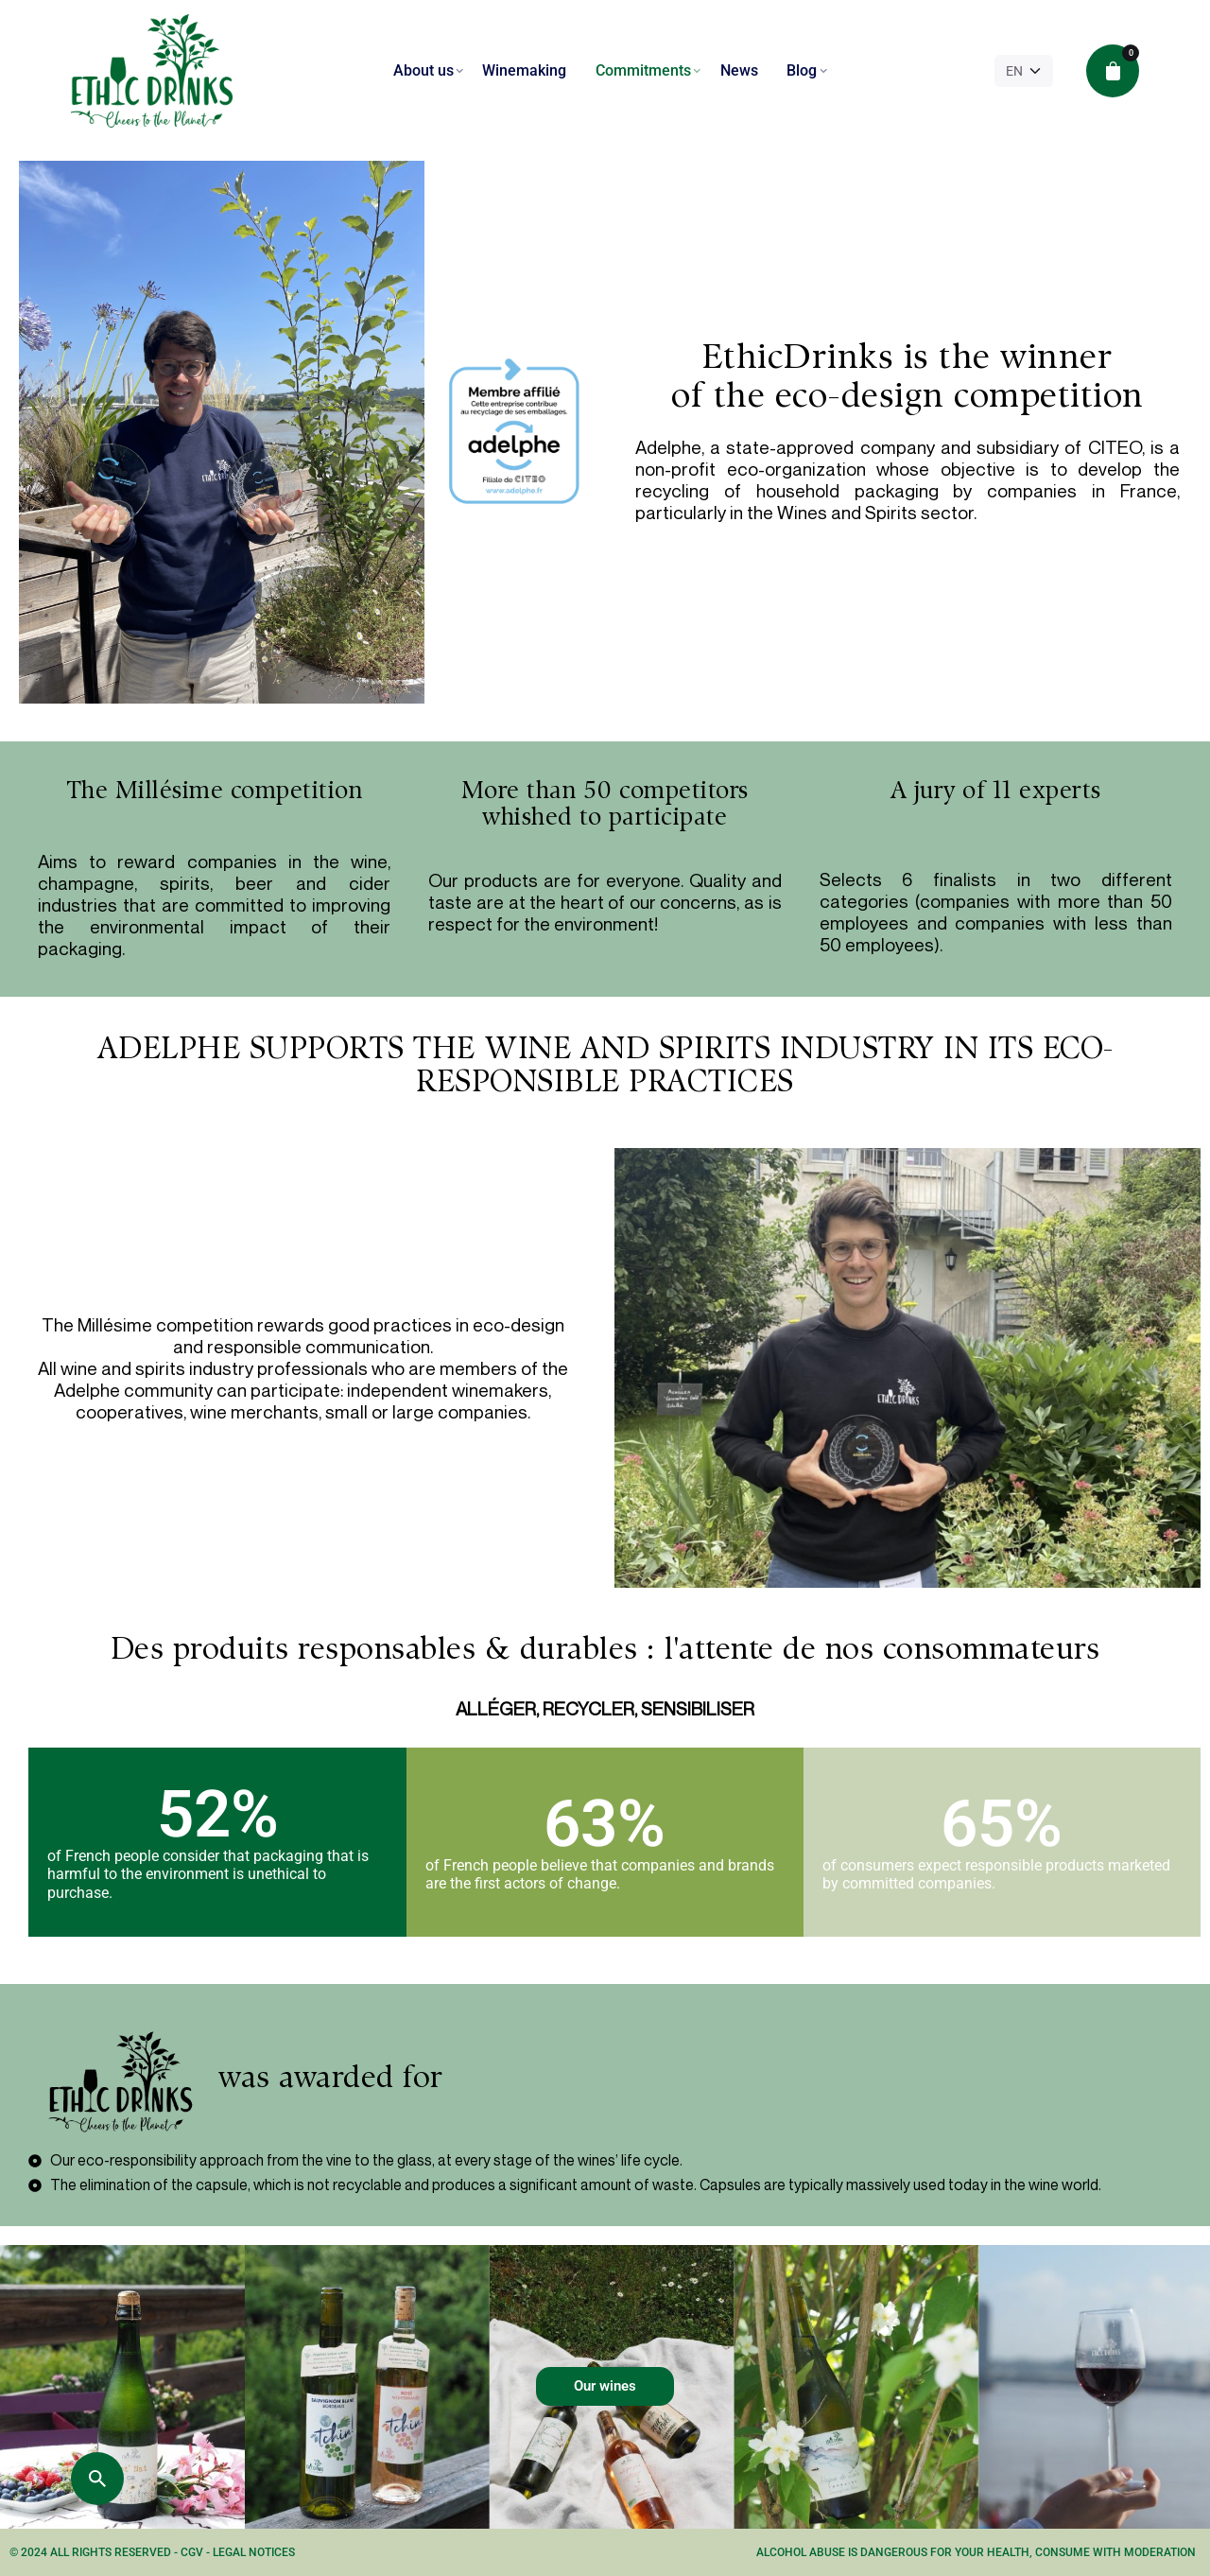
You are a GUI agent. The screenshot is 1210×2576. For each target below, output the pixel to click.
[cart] (1112, 70)
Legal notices (254, 2552)
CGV (193, 2552)
